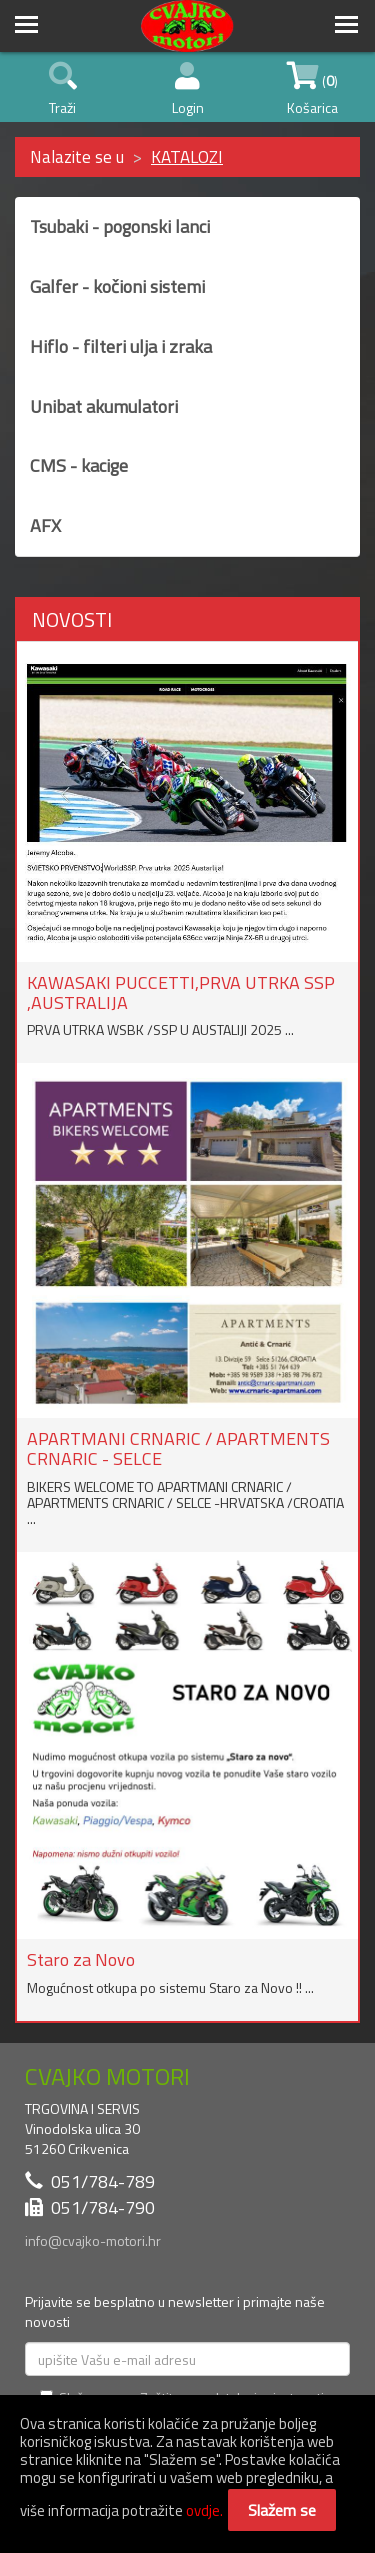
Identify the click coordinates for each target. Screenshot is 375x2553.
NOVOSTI (72, 619)
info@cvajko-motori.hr (93, 2240)
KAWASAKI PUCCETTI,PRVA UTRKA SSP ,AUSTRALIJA (181, 992)
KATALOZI (187, 157)
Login (188, 90)
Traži (63, 90)
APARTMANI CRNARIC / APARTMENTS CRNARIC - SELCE (178, 1448)
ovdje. (204, 2510)
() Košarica (312, 90)
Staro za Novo (81, 1959)
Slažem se (282, 2510)
